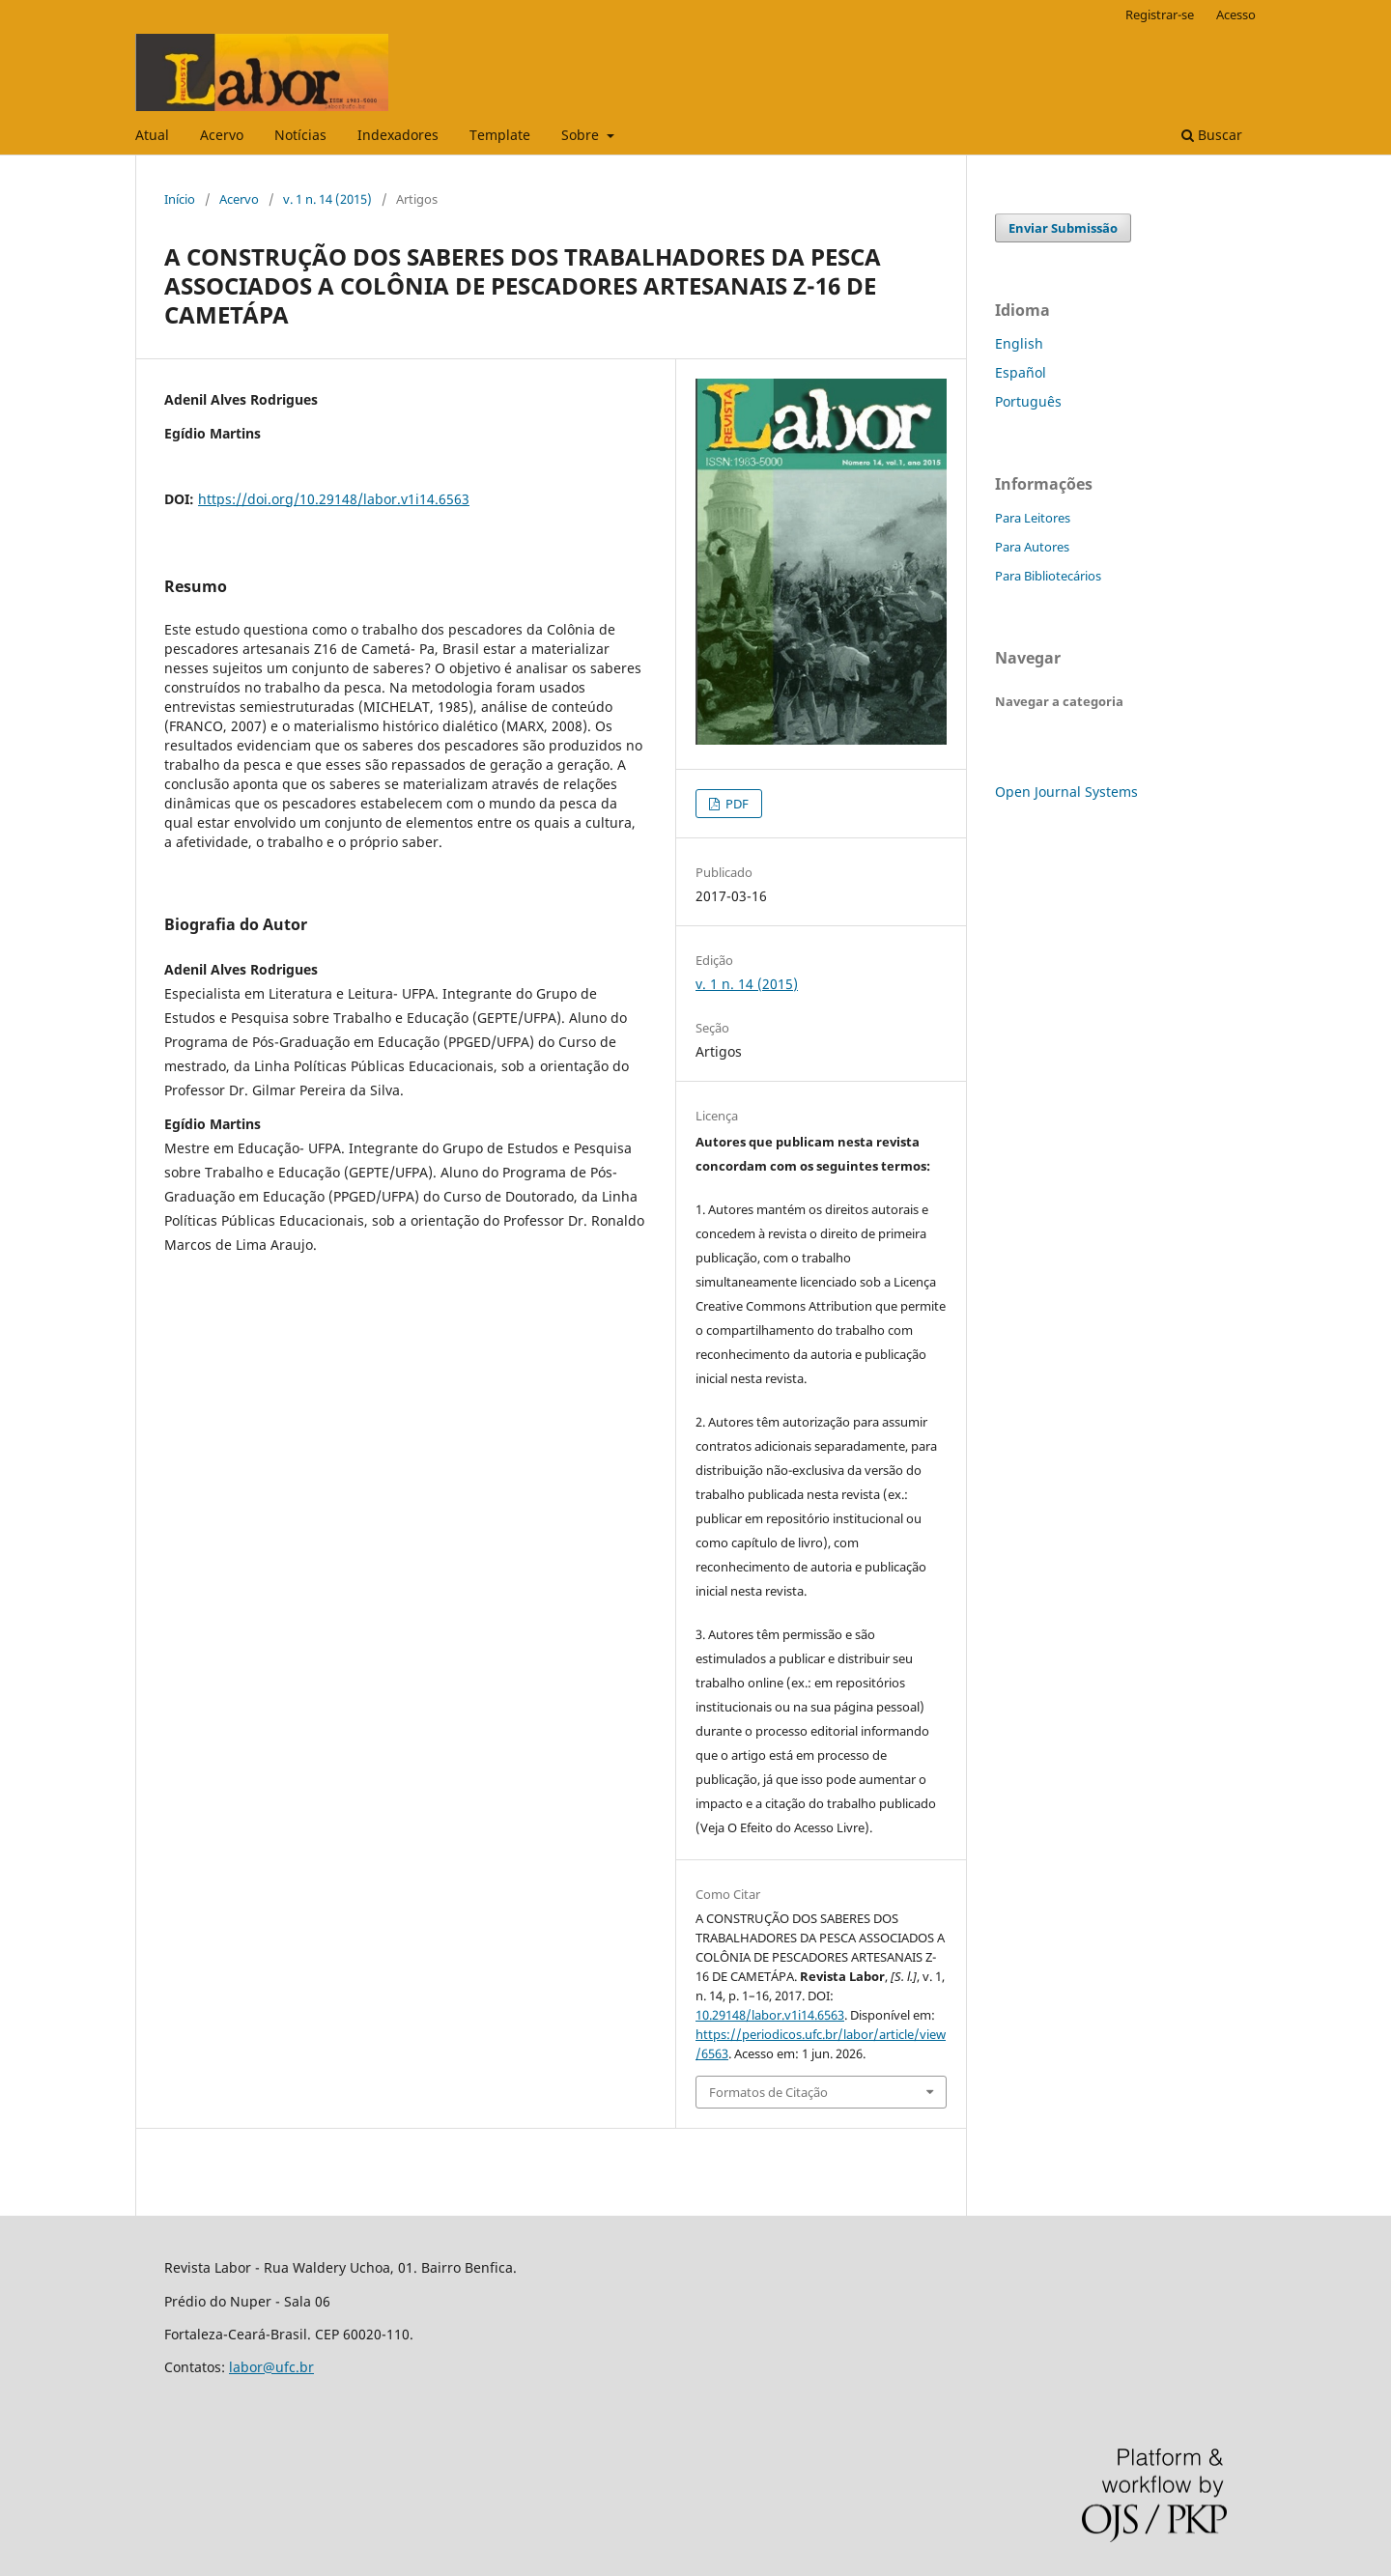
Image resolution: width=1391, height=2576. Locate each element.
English (1019, 343)
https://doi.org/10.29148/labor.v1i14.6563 (333, 499)
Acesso (1236, 14)
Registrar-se (1159, 14)
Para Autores (1032, 546)
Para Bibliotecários (1048, 575)
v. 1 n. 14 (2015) (327, 199)
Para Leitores (1032, 517)
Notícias (300, 135)
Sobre (582, 135)
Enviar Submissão (1063, 228)
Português (1028, 401)
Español (1020, 372)
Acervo (221, 135)
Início (179, 199)
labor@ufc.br (271, 2367)
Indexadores (398, 135)
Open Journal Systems (1066, 791)
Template (499, 135)
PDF (736, 803)
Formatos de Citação (768, 2092)
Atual (152, 135)
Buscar (1211, 135)
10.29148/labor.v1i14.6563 (770, 2015)
